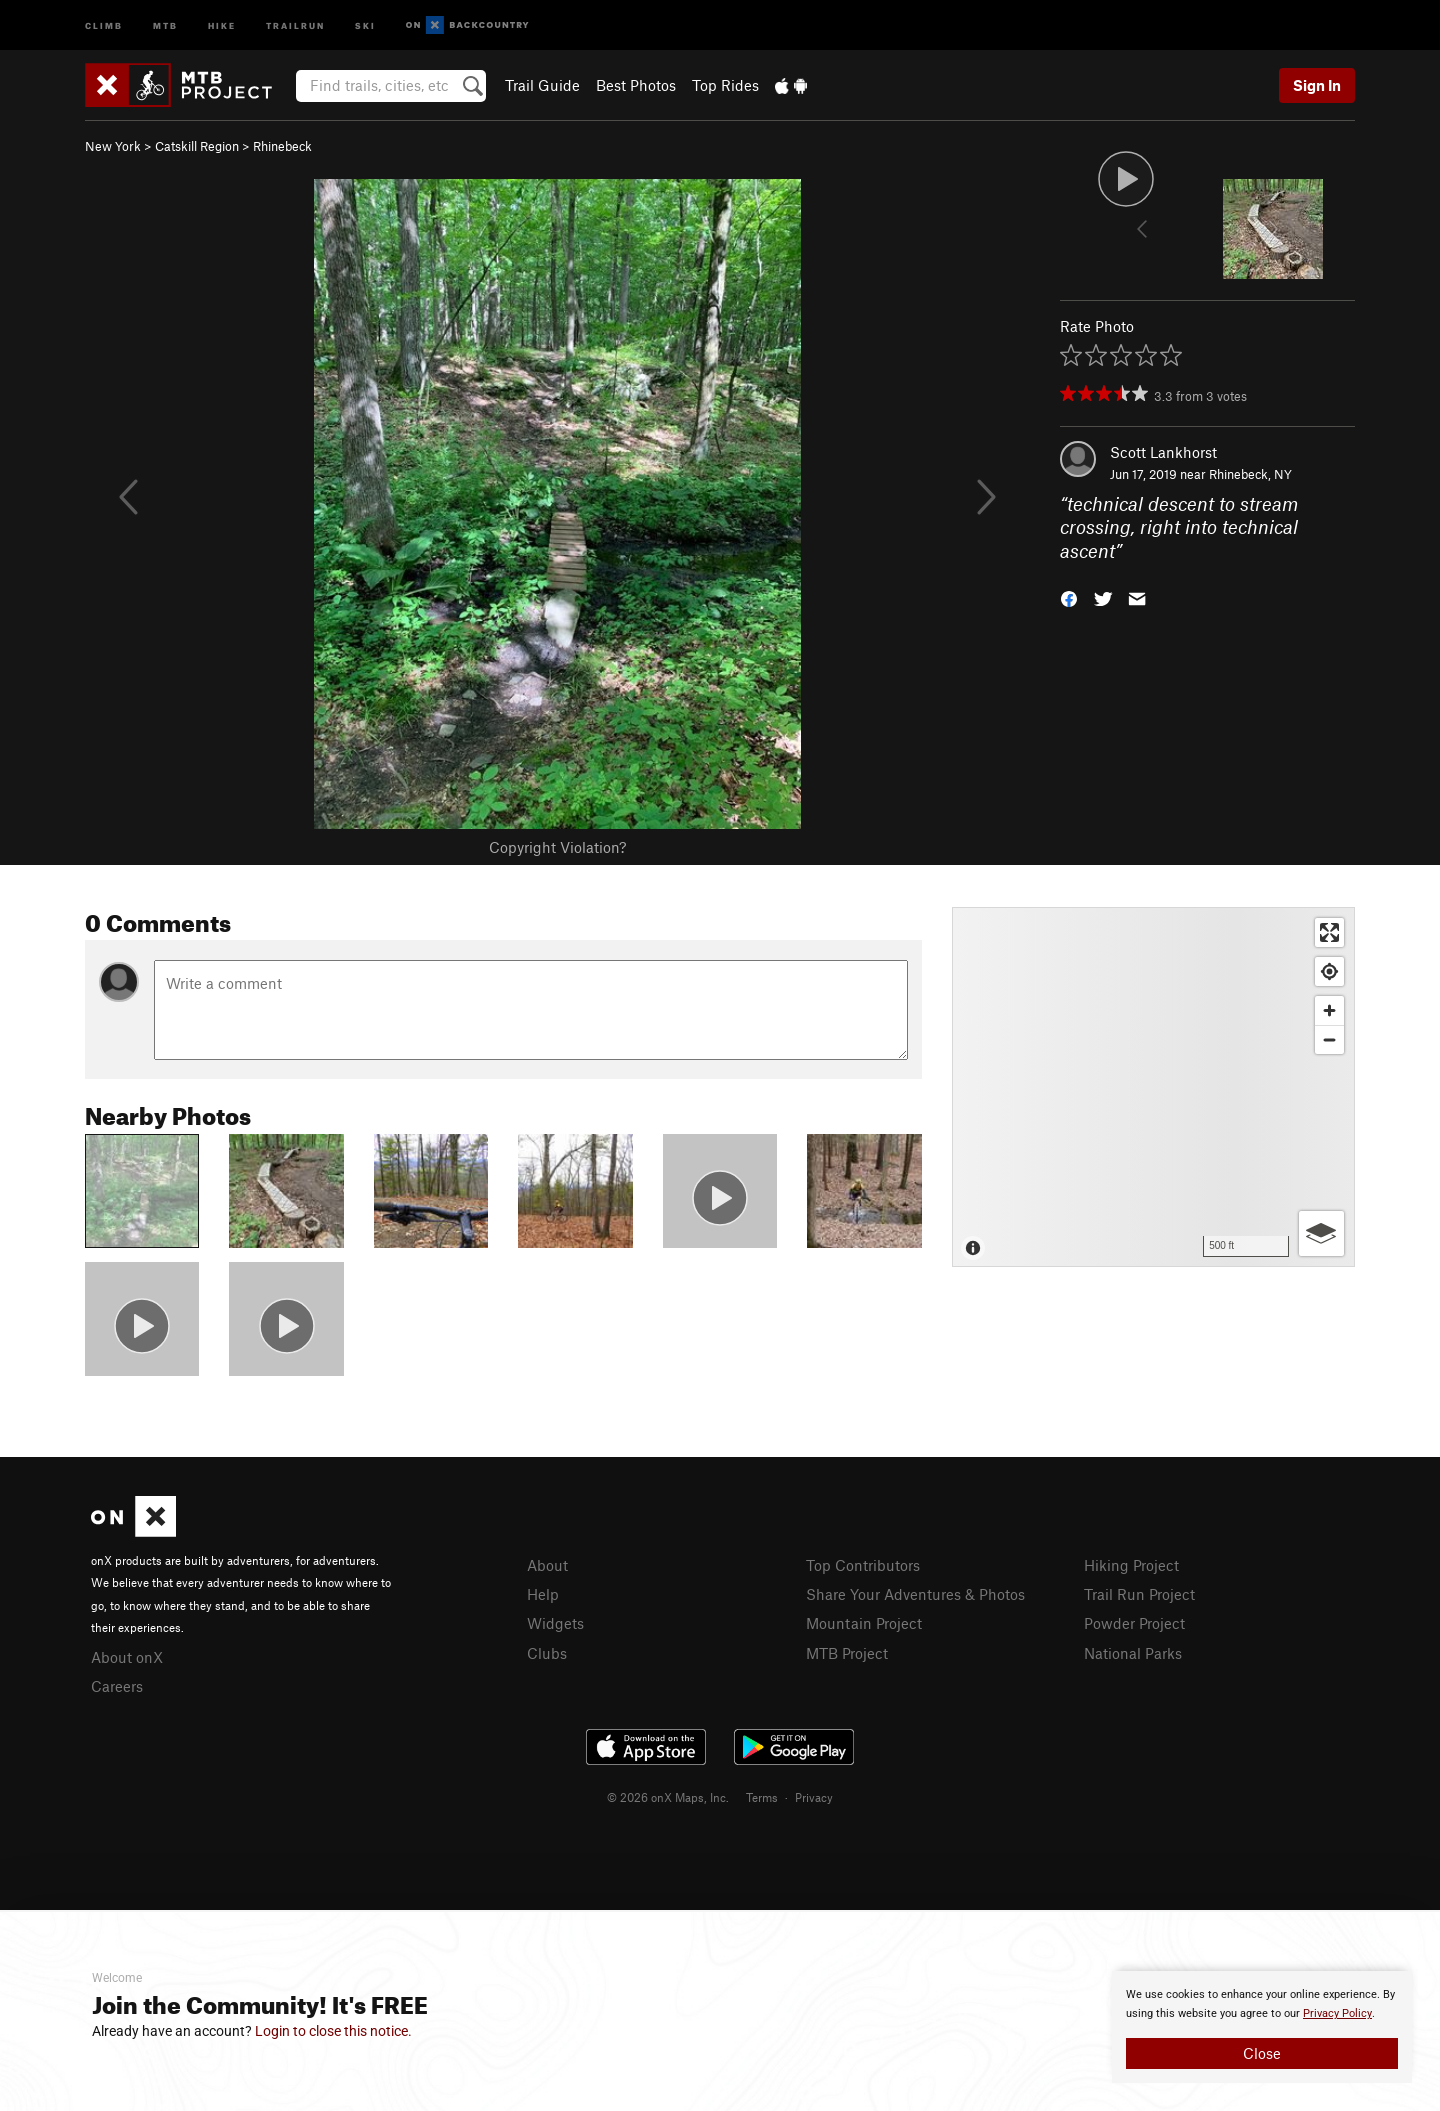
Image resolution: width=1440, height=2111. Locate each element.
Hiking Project (1131, 1565)
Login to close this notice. (333, 2031)
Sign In (1317, 85)
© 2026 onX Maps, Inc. (668, 1797)
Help (543, 1594)
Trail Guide (542, 85)
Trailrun (295, 24)
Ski (365, 24)
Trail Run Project (1139, 1594)
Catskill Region (197, 146)
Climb (104, 24)
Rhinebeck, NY (1250, 474)
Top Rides (725, 85)
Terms (762, 1797)
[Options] (1321, 1233)
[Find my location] (1329, 971)
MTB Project (847, 1653)
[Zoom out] (1329, 1039)
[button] (1069, 597)
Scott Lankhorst (1163, 452)
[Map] (1153, 1087)
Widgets (555, 1623)
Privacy (814, 1797)
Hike (222, 24)
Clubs (547, 1653)
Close (1262, 2053)
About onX (127, 1657)
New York (113, 146)
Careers (117, 1686)
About (547, 1565)
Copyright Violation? (557, 847)
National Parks (1133, 1653)
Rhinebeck (282, 146)
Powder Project (1134, 1623)
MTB (165, 24)
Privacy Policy (1337, 2013)
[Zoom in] (1329, 1010)
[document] (1262, 2027)
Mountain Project (864, 1623)
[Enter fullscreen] (1329, 932)
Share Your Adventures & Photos (915, 1594)
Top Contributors (863, 1565)
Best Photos (636, 85)
